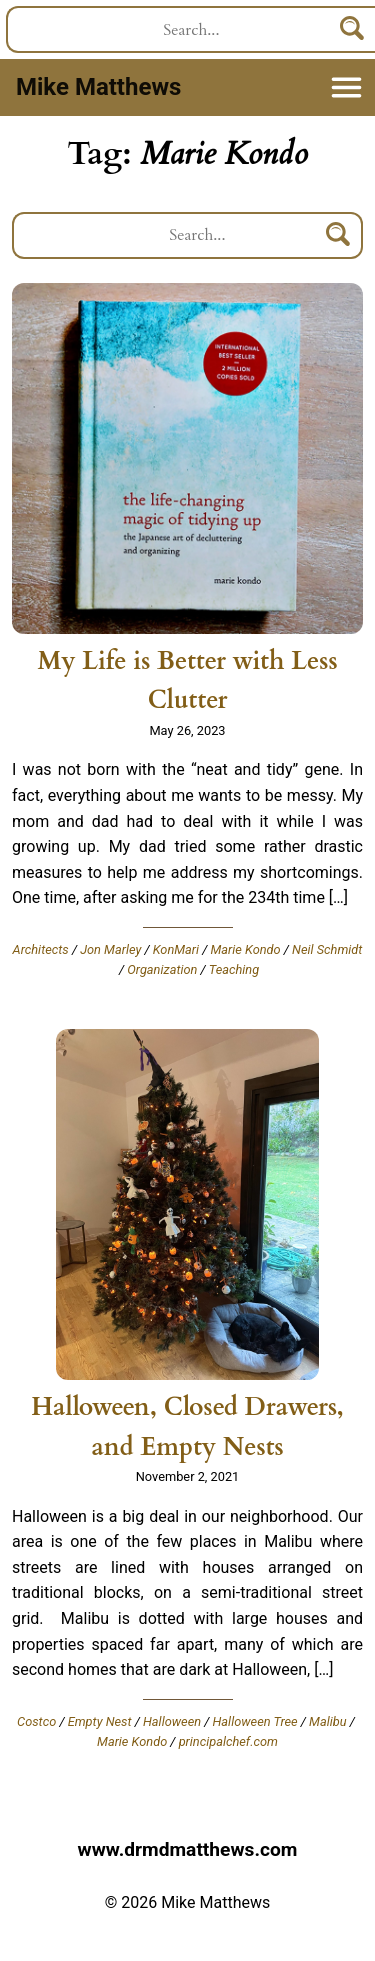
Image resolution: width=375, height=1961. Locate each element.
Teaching (234, 969)
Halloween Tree (255, 1721)
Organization (162, 969)
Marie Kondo (246, 949)
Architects (41, 949)
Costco (36, 1721)
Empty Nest (100, 1721)
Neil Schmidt (327, 949)
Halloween (172, 1721)
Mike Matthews (98, 87)
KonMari (176, 949)
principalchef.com (228, 1741)
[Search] (338, 235)
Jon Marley (110, 949)
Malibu (327, 1721)
